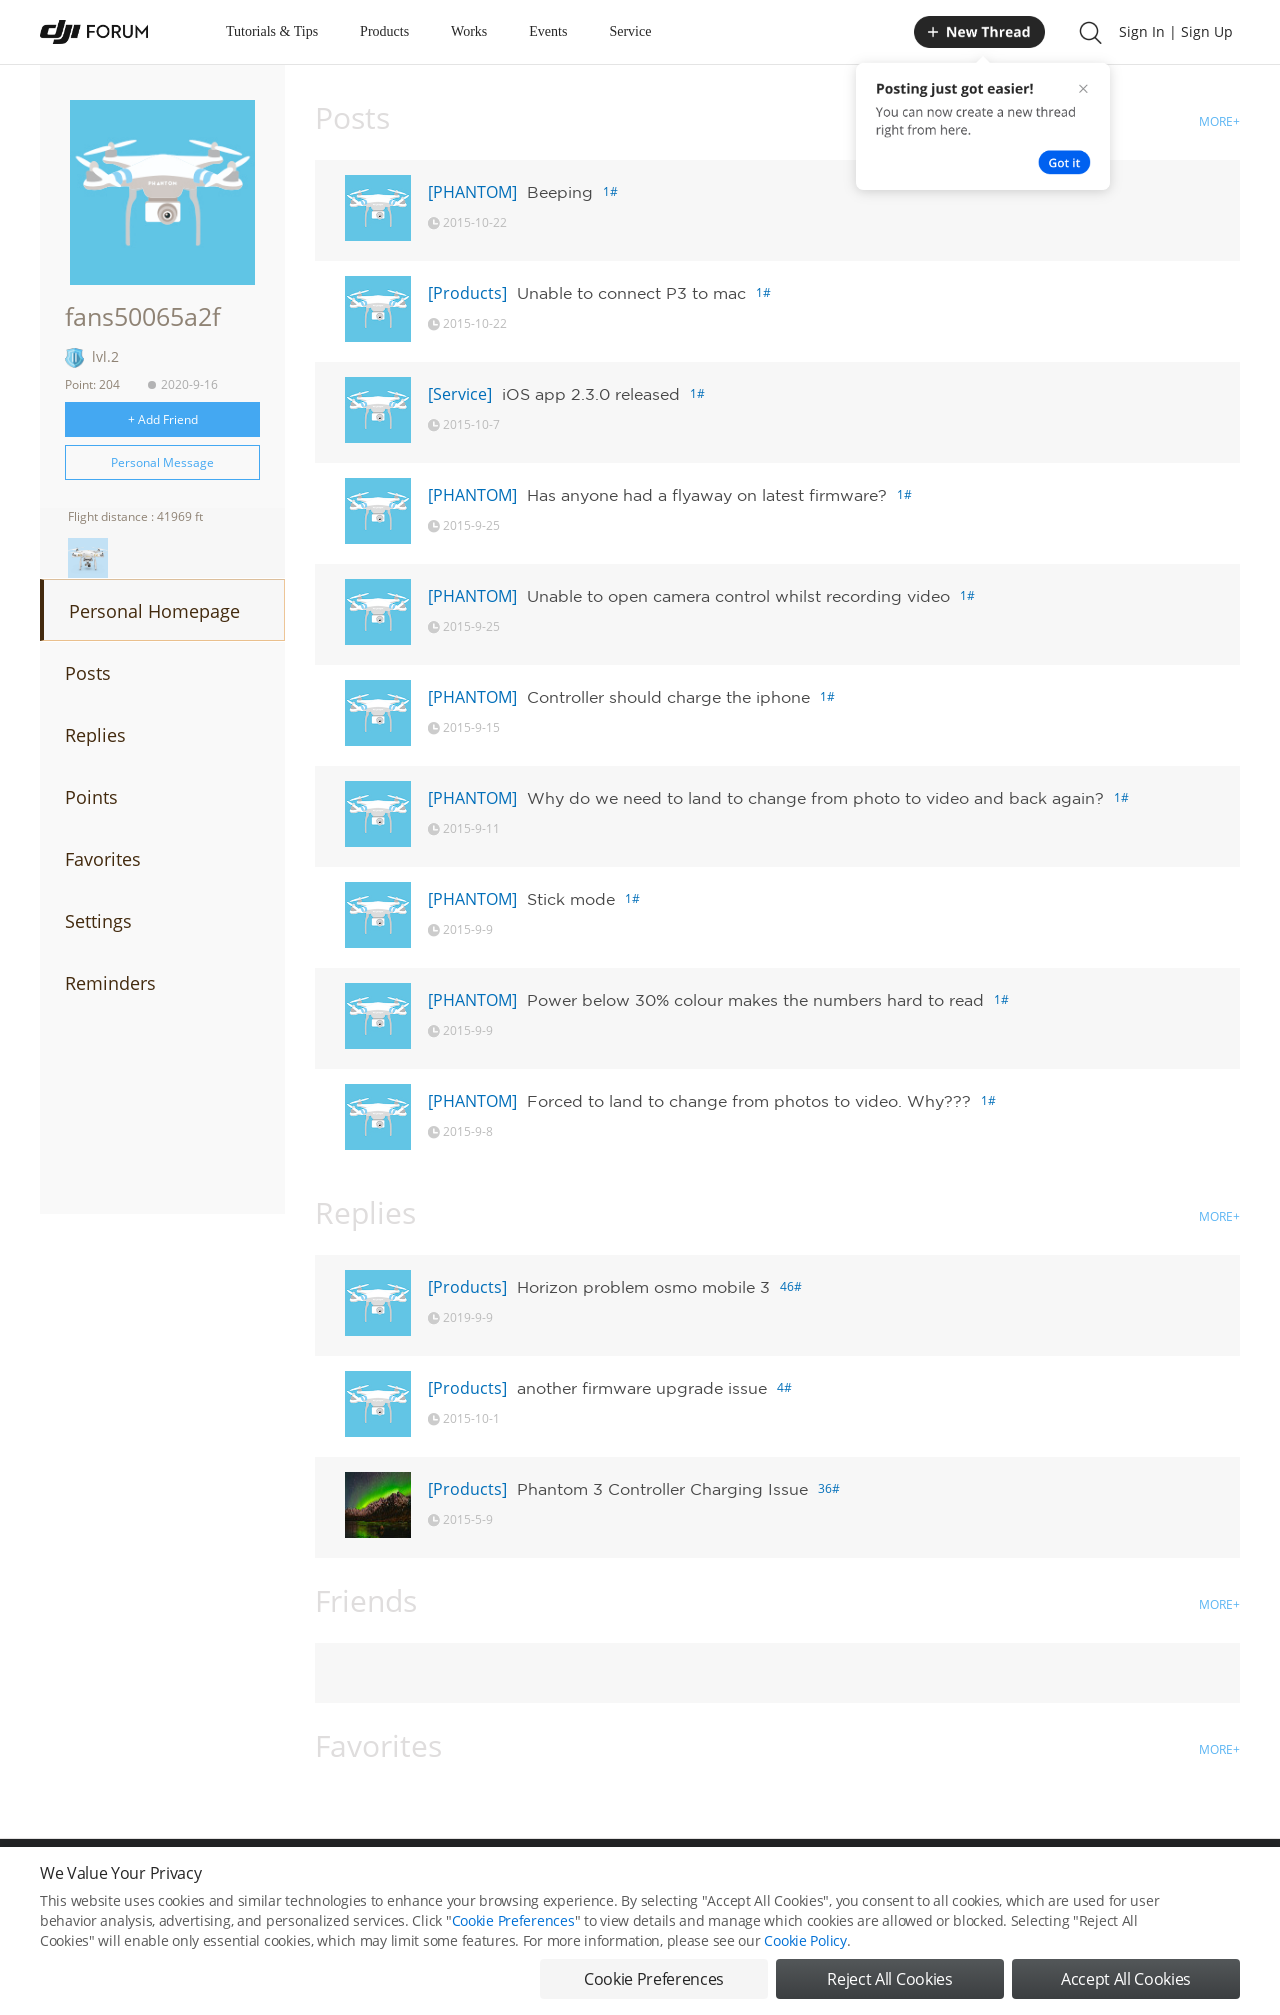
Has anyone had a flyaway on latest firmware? (707, 495)
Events (548, 31)
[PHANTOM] (472, 192)
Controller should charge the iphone (668, 697)
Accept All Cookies (1126, 1989)
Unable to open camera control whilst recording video (738, 596)
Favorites (103, 859)
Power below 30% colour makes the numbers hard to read (755, 1000)
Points (91, 797)
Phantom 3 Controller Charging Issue (662, 1489)
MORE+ (1219, 121)
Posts (88, 673)
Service (630, 31)
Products (384, 31)
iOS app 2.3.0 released (591, 394)
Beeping (560, 192)
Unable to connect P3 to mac (631, 293)
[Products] (467, 293)
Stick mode (571, 899)
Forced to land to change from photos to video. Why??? (749, 1101)
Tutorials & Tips (272, 31)
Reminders (110, 983)
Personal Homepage (154, 611)
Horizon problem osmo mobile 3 (643, 1287)
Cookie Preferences (513, 1930)
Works (469, 31)
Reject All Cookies (889, 1989)
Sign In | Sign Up (1176, 31)
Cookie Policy (805, 1950)
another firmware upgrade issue (642, 1388)
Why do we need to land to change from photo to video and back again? (815, 798)
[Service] (460, 394)
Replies (95, 735)
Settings (98, 921)
